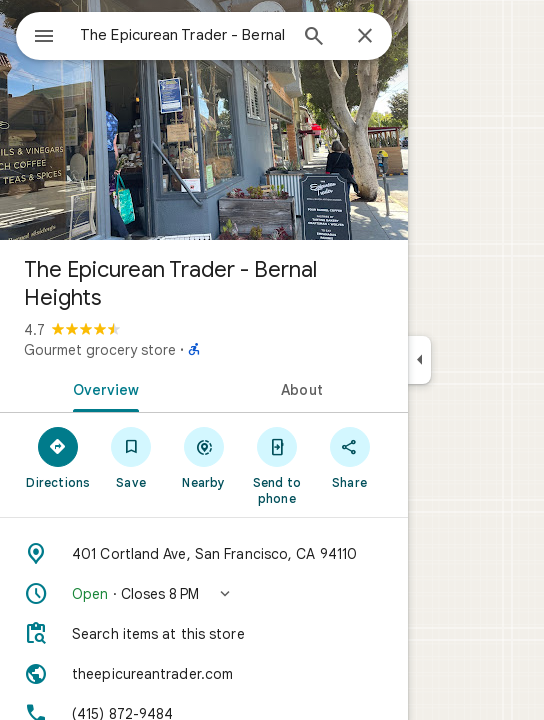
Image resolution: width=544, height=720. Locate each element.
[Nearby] (204, 457)
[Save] (131, 457)
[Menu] (44, 38)
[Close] (365, 37)
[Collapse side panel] (419, 360)
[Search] (314, 38)
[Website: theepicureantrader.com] (204, 674)
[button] (204, 594)
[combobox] (183, 35)
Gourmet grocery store (100, 350)
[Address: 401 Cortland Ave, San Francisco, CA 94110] (204, 554)
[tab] (102, 388)
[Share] (349, 457)
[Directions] (58, 457)
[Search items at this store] (204, 634)
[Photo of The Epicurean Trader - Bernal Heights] (204, 120)
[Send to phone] (276, 465)
